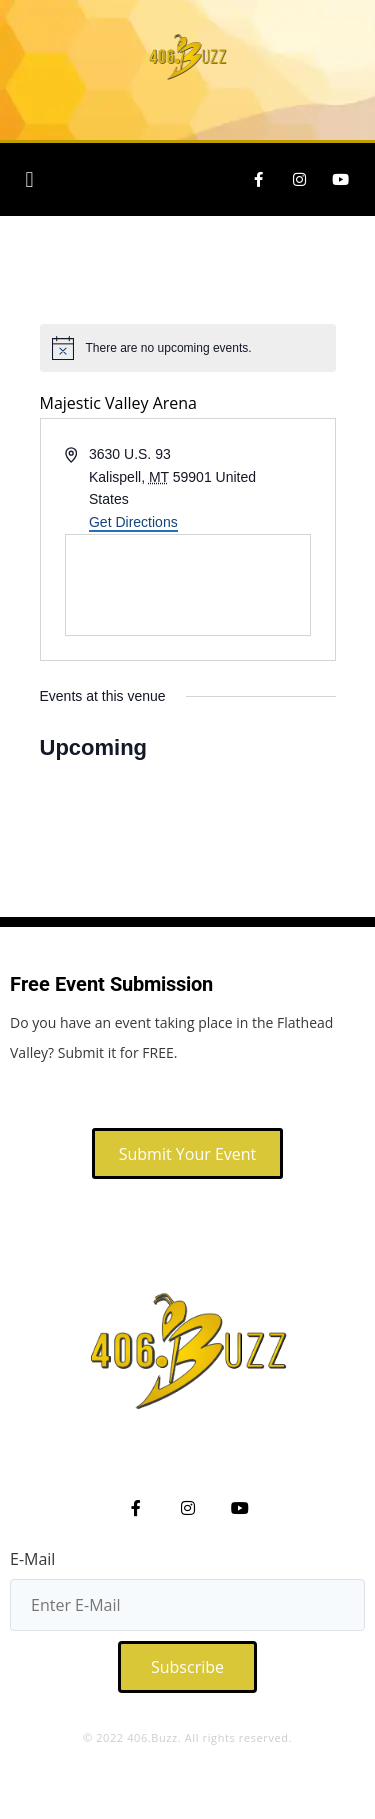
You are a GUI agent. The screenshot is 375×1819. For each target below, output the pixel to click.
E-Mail (32, 1559)
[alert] (188, 348)
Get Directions (133, 522)
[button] (29, 179)
